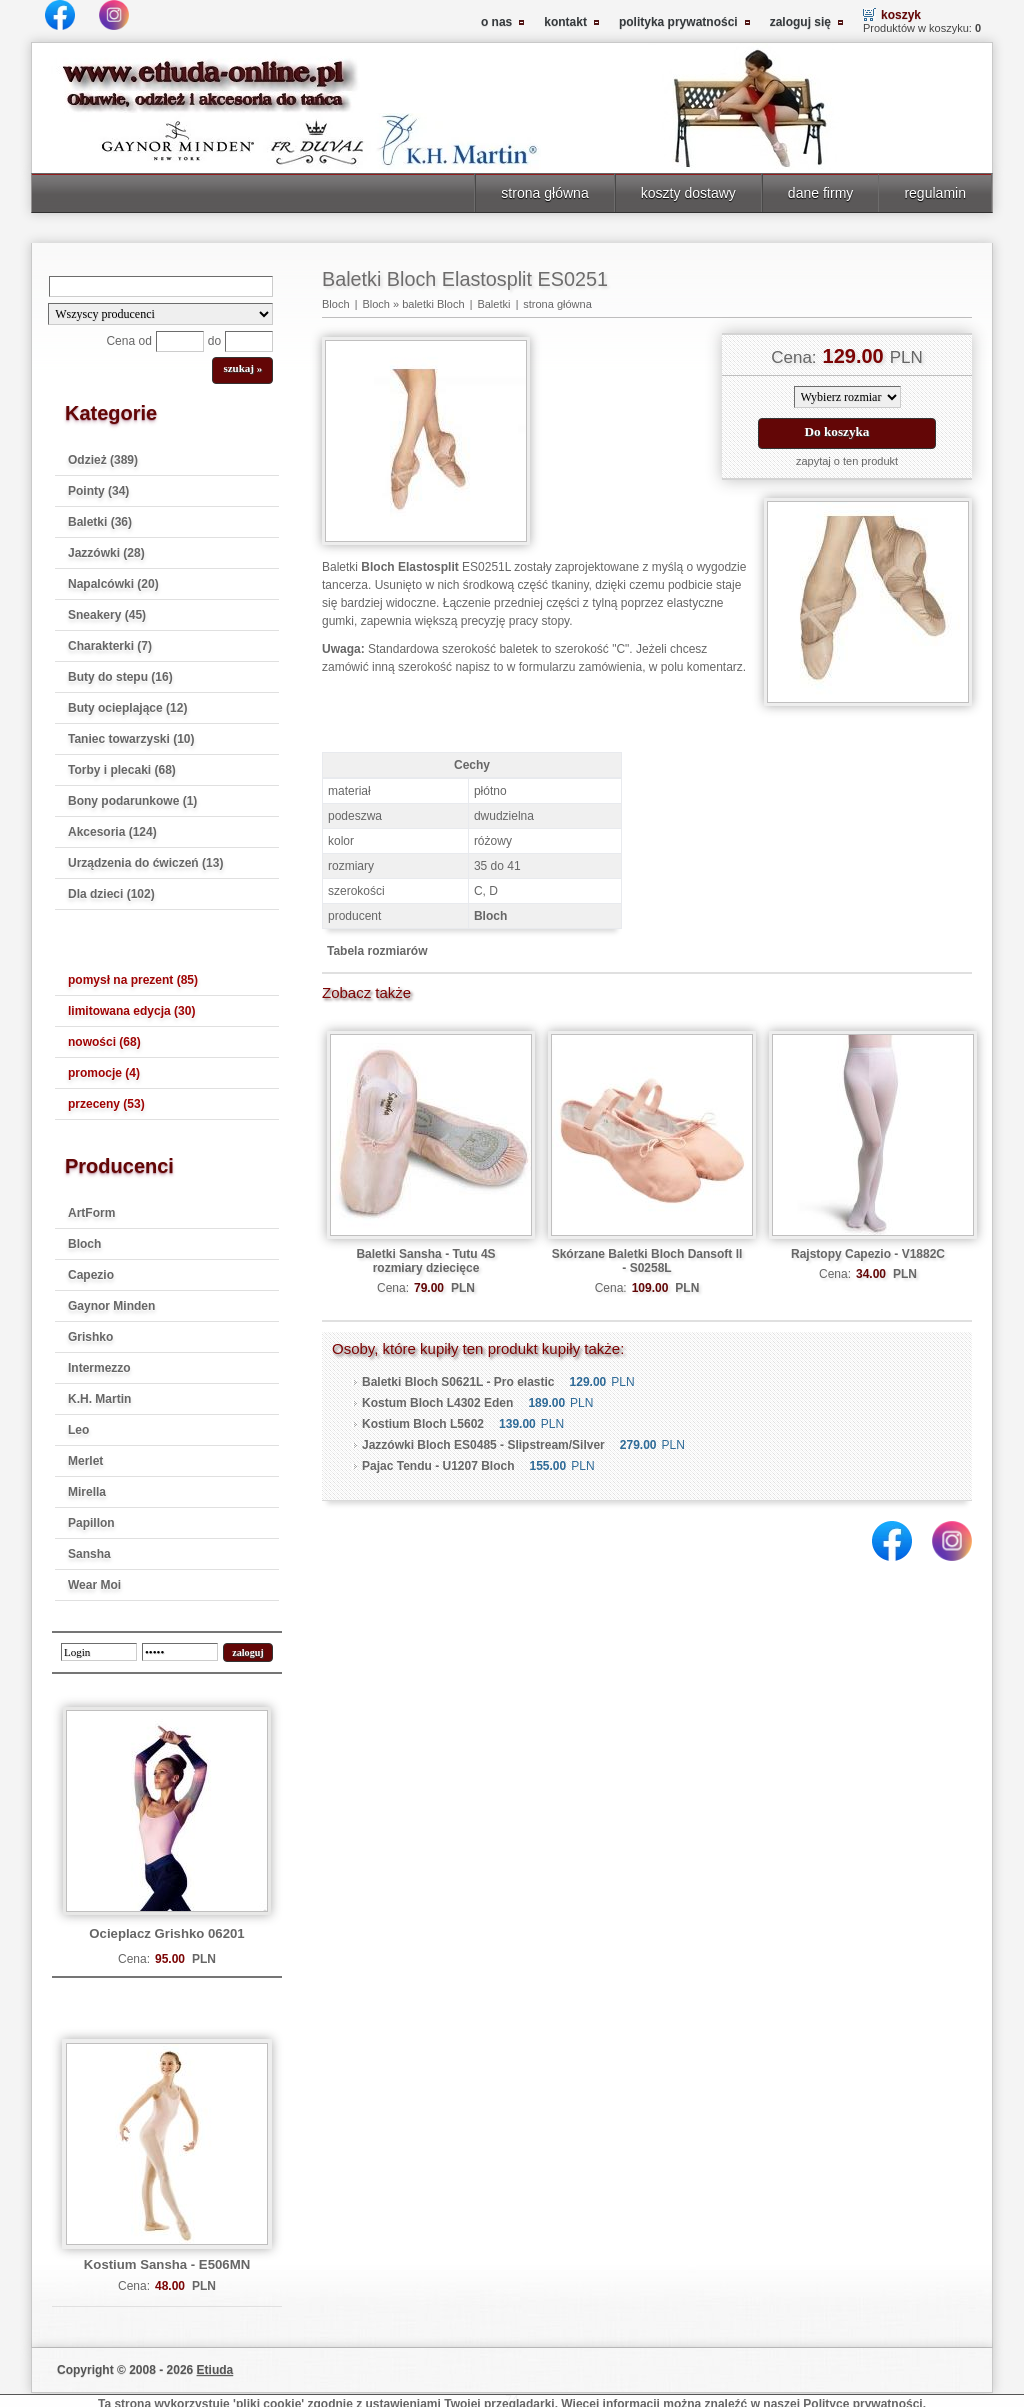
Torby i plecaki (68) (122, 770)
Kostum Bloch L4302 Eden (437, 1403)
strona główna (544, 193)
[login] (99, 1652)
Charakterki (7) (110, 646)
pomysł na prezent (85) (133, 980)
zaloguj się (800, 22)
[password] (180, 1652)
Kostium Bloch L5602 (423, 1424)
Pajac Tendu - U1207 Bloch (438, 1466)
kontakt (565, 22)
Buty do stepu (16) (120, 677)
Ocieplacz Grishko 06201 (166, 1933)
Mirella (87, 1492)
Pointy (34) (98, 491)
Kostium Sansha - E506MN (167, 2264)
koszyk (901, 15)
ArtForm (91, 1213)
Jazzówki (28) (106, 553)
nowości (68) (104, 1042)
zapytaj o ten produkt (847, 461)
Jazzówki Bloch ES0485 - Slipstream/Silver (483, 1445)
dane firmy (821, 193)
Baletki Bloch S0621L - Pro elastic (458, 1382)
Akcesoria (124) (112, 832)
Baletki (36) (100, 522)
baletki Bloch (433, 304)
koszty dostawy (688, 193)
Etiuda (215, 2370)
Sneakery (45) (107, 615)
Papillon (91, 1523)
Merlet (85, 1461)
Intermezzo (99, 1368)
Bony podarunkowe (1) (132, 801)
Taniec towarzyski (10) (131, 739)
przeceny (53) (106, 1104)
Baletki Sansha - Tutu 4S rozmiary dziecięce (425, 1261)
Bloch (84, 1244)
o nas (496, 22)
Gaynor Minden (111, 1306)
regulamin (935, 193)
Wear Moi (94, 1585)
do (214, 341)
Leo (78, 1430)
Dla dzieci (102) (111, 894)
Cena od (128, 341)
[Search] (161, 286)
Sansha (89, 1554)
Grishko (90, 1337)
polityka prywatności (678, 22)
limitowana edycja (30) (131, 1011)
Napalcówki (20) (113, 584)
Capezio (91, 1275)
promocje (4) (104, 1073)
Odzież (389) (103, 460)
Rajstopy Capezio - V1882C (868, 1254)
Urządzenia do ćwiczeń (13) (145, 863)
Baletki (493, 304)
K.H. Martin (99, 1399)
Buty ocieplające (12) (127, 708)
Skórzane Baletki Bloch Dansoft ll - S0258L (647, 1261)
